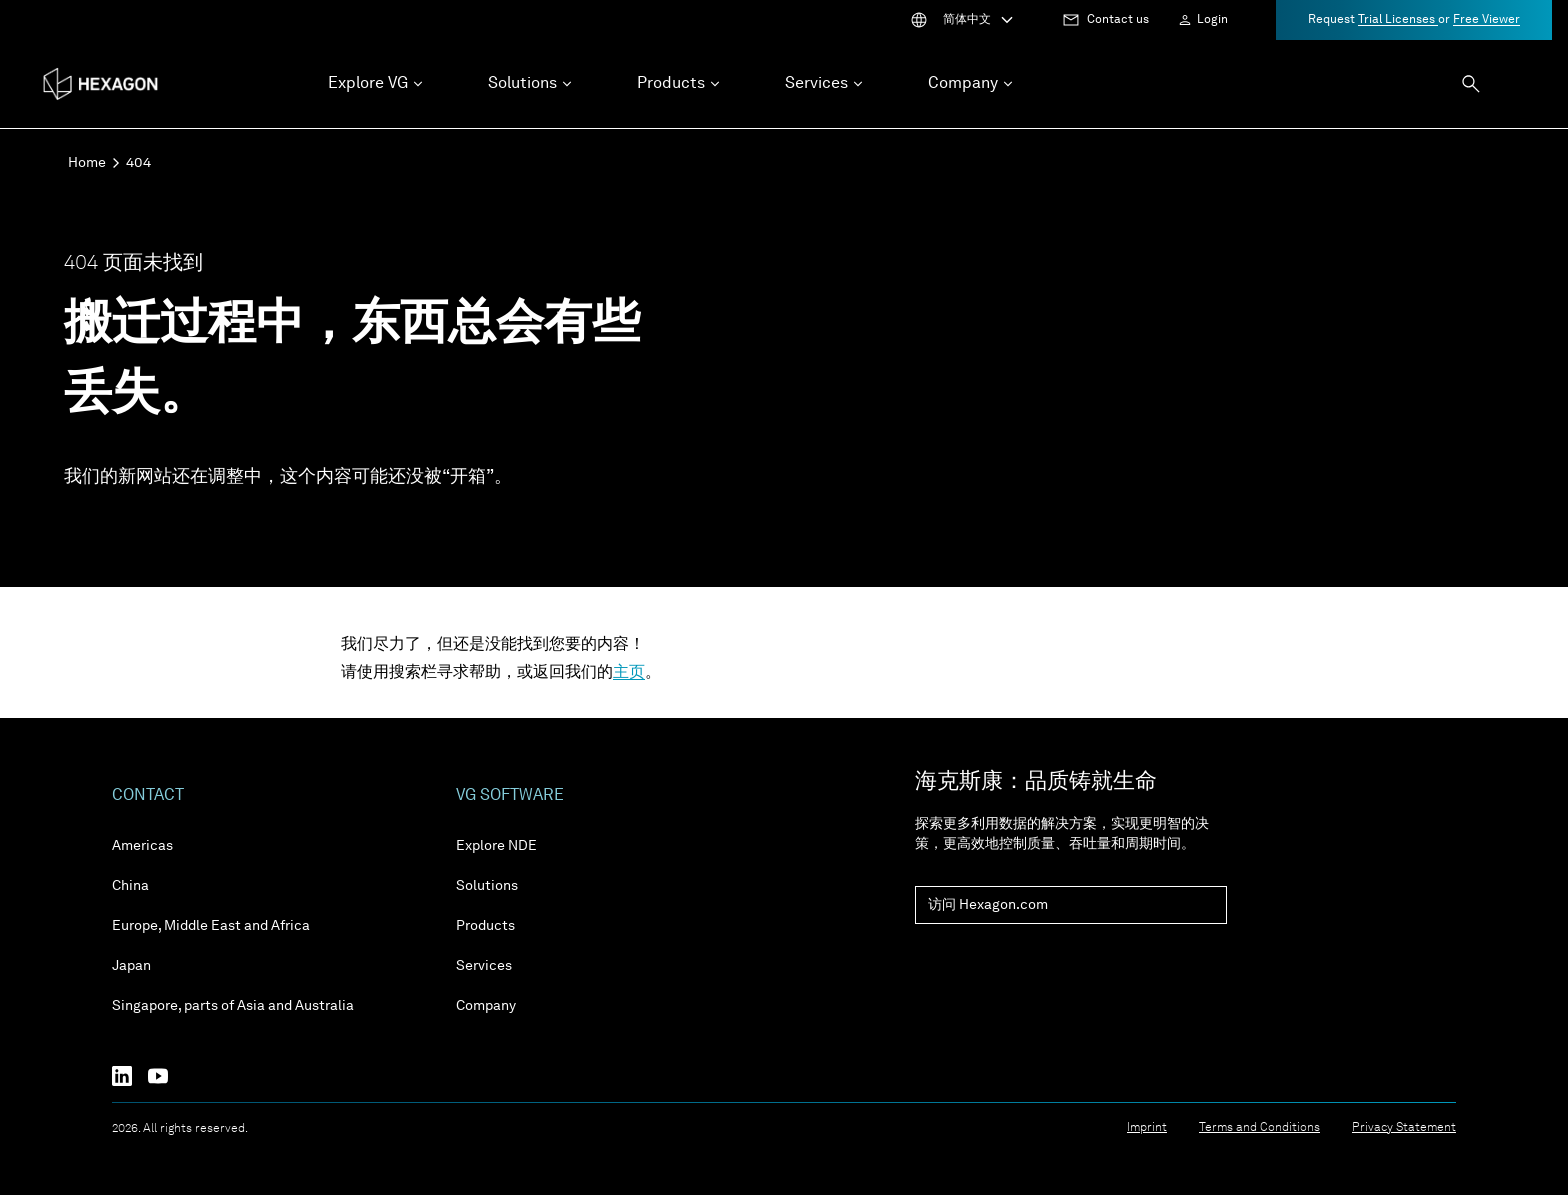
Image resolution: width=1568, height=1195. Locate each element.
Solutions (487, 886)
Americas (142, 846)
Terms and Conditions (1259, 1128)
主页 (629, 673)
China (130, 886)
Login (1212, 20)
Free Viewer (1486, 20)
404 (138, 163)
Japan (131, 966)
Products (485, 926)
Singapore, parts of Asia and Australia (233, 1006)
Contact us (1118, 20)
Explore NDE (496, 846)
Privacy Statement (1404, 1128)
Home (87, 163)
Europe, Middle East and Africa (211, 926)
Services (484, 966)
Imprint (1147, 1128)
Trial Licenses (1398, 20)
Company (486, 1006)
